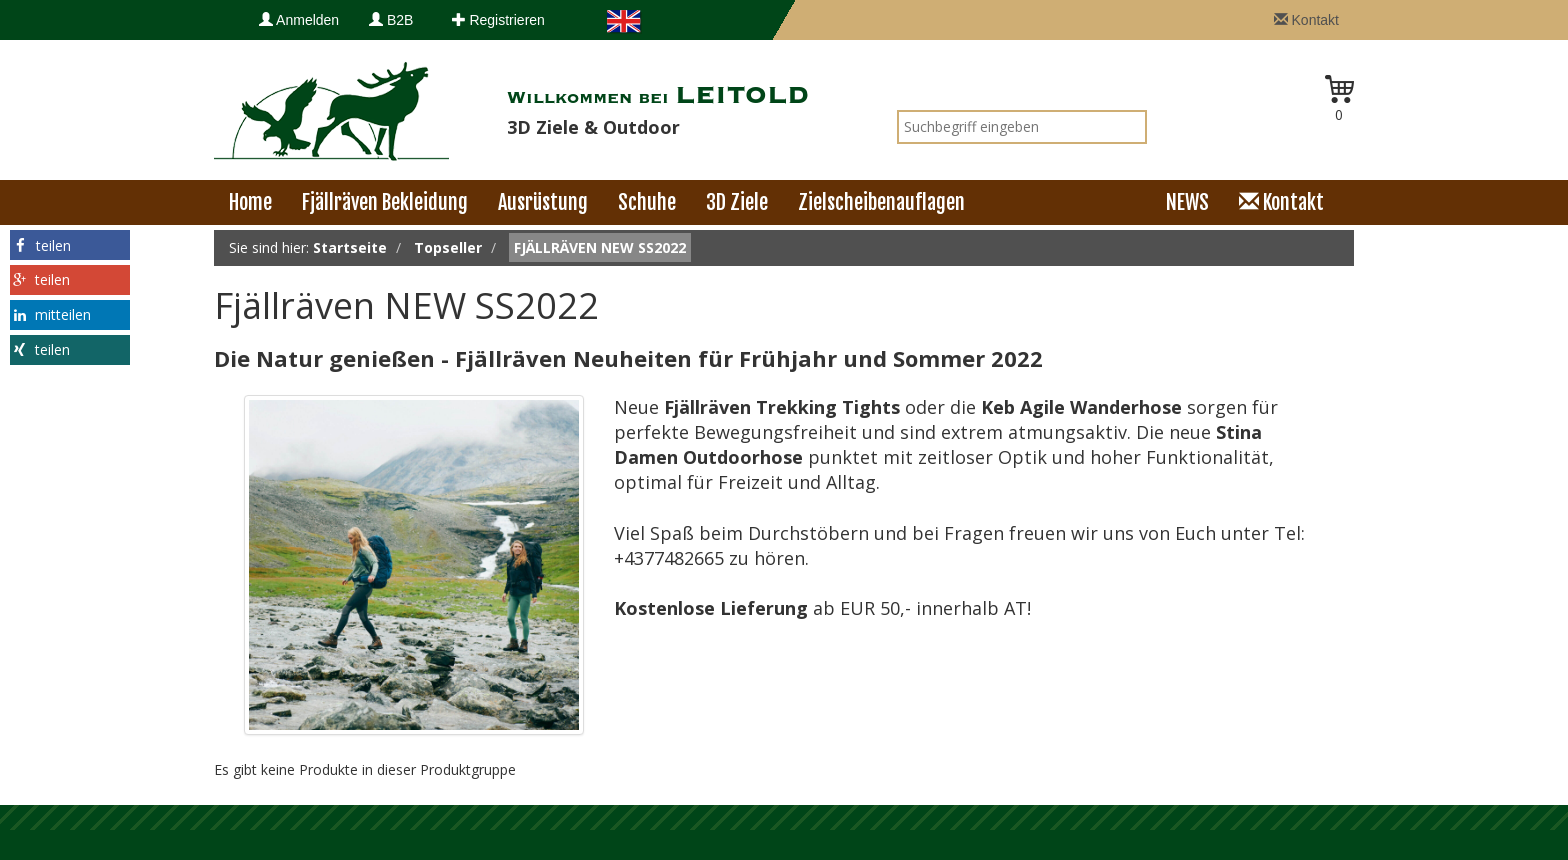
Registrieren (498, 20)
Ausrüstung (543, 202)
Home (250, 202)
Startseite (350, 247)
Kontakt (1306, 20)
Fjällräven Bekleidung (385, 202)
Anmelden (299, 20)
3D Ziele (737, 202)
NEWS (1187, 202)
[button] (70, 245)
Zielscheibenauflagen (881, 202)
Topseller (448, 247)
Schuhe (647, 202)
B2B (391, 20)
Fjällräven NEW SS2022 (600, 247)
